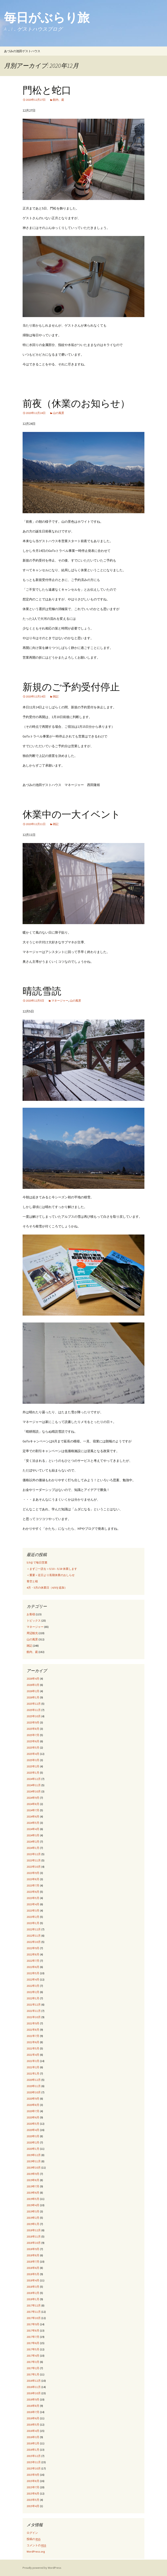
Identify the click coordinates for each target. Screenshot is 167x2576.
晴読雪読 (42, 991)
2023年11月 (34, 1860)
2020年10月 (34, 2092)
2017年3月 (33, 2362)
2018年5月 (33, 2274)
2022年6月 (33, 1967)
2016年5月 (33, 2424)
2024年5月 (33, 1823)
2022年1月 (33, 1998)
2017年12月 (34, 2305)
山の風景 (58, 413)
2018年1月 (33, 2299)
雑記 (55, 696)
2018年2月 (33, 2293)
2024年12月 (34, 1779)
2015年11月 (34, 2462)
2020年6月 (33, 2117)
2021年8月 (33, 2029)
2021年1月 (33, 2073)
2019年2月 (33, 2217)
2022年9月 (33, 1948)
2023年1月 (33, 1923)
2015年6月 (33, 2493)
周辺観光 (32, 1633)
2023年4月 (33, 1904)
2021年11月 (34, 2011)
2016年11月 (34, 2387)
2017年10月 (34, 2318)
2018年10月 (34, 2243)
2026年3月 (33, 1685)
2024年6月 (33, 1816)
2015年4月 (33, 2506)
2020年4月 (33, 2130)
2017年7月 (33, 2337)
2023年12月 (34, 1854)
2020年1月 (33, 2149)
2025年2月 (33, 1766)
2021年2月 (33, 2067)
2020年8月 (33, 2105)
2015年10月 (34, 2468)
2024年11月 (34, 1785)
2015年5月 (33, 2500)
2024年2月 (33, 1841)
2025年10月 (34, 1716)
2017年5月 (33, 2349)
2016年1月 (33, 2449)
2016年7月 (33, 2412)
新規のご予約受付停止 (71, 687)
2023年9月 (33, 1873)
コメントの (36, 2545)
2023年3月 (33, 1910)
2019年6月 (33, 2192)
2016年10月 (34, 2393)
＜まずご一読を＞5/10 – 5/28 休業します (52, 1569)
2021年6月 (33, 2042)
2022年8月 (33, 1954)
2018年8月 (33, 2255)
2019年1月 (33, 2224)
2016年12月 (34, 2380)
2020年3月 (33, 2136)
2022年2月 (33, 1992)
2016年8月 (33, 2406)
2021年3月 (33, 2061)
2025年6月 (33, 1741)
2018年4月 (33, 2280)
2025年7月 (33, 1735)
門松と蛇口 (47, 90)
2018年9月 (33, 2249)
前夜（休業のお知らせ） (76, 403)
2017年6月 (33, 2343)
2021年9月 (33, 2023)
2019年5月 (33, 2199)
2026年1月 (33, 1697)
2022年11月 (34, 1935)
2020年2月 (33, 2142)
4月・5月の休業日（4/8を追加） (47, 1587)
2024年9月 (33, 1797)
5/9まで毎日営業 (37, 1562)
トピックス (34, 1620)
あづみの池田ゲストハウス (22, 51)
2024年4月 (33, 1829)
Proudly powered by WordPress (42, 2568)
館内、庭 (58, 100)
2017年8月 (33, 2330)
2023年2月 (33, 1917)
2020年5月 (33, 2123)
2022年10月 (34, 1942)
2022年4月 (33, 1979)
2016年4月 (33, 2431)
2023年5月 (33, 1898)
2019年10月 (34, 2167)
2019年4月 (33, 2205)
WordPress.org (36, 2551)
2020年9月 (33, 2098)
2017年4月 (33, 2355)
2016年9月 (33, 2399)
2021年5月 (33, 2048)
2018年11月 (34, 2236)
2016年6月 (33, 2418)
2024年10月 (34, 1791)
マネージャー (59, 1000)
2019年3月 (33, 2211)
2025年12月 (34, 1703)
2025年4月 (33, 1754)
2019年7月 (33, 2186)
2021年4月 (33, 2055)
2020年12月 (34, 2080)
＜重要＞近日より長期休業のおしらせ (51, 1575)
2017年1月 (33, 2374)
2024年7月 (33, 1810)
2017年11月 (34, 2312)
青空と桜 (32, 1581)
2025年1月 (33, 1772)
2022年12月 (34, 1929)
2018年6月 (33, 2268)
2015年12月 (34, 2456)
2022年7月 (33, 1960)
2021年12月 (34, 2004)
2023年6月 (33, 1892)
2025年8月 (33, 1729)
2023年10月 (34, 1866)
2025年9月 (33, 1722)
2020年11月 (34, 2086)
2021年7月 (33, 2036)
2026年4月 (33, 1678)
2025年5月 (33, 1747)
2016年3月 (33, 2437)
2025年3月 (33, 1760)
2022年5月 (33, 1973)
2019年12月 (34, 2155)
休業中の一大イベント (71, 814)
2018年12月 (34, 2230)
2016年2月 (33, 2443)
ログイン (32, 2533)
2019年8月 (33, 2180)
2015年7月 (33, 2487)
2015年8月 (33, 2481)
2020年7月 (33, 2111)
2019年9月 (33, 2174)
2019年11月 (34, 2161)
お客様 (31, 1614)
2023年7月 (33, 1885)
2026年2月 (33, 1691)
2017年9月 (33, 2324)
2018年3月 (33, 2286)
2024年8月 (33, 1804)
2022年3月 (33, 1986)
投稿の (34, 2539)
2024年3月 (33, 1835)
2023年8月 (33, 1879)
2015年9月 (33, 2475)
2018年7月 (33, 2261)
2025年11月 (34, 1710)
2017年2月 (33, 2368)
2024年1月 (33, 1848)
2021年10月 (34, 2017)
